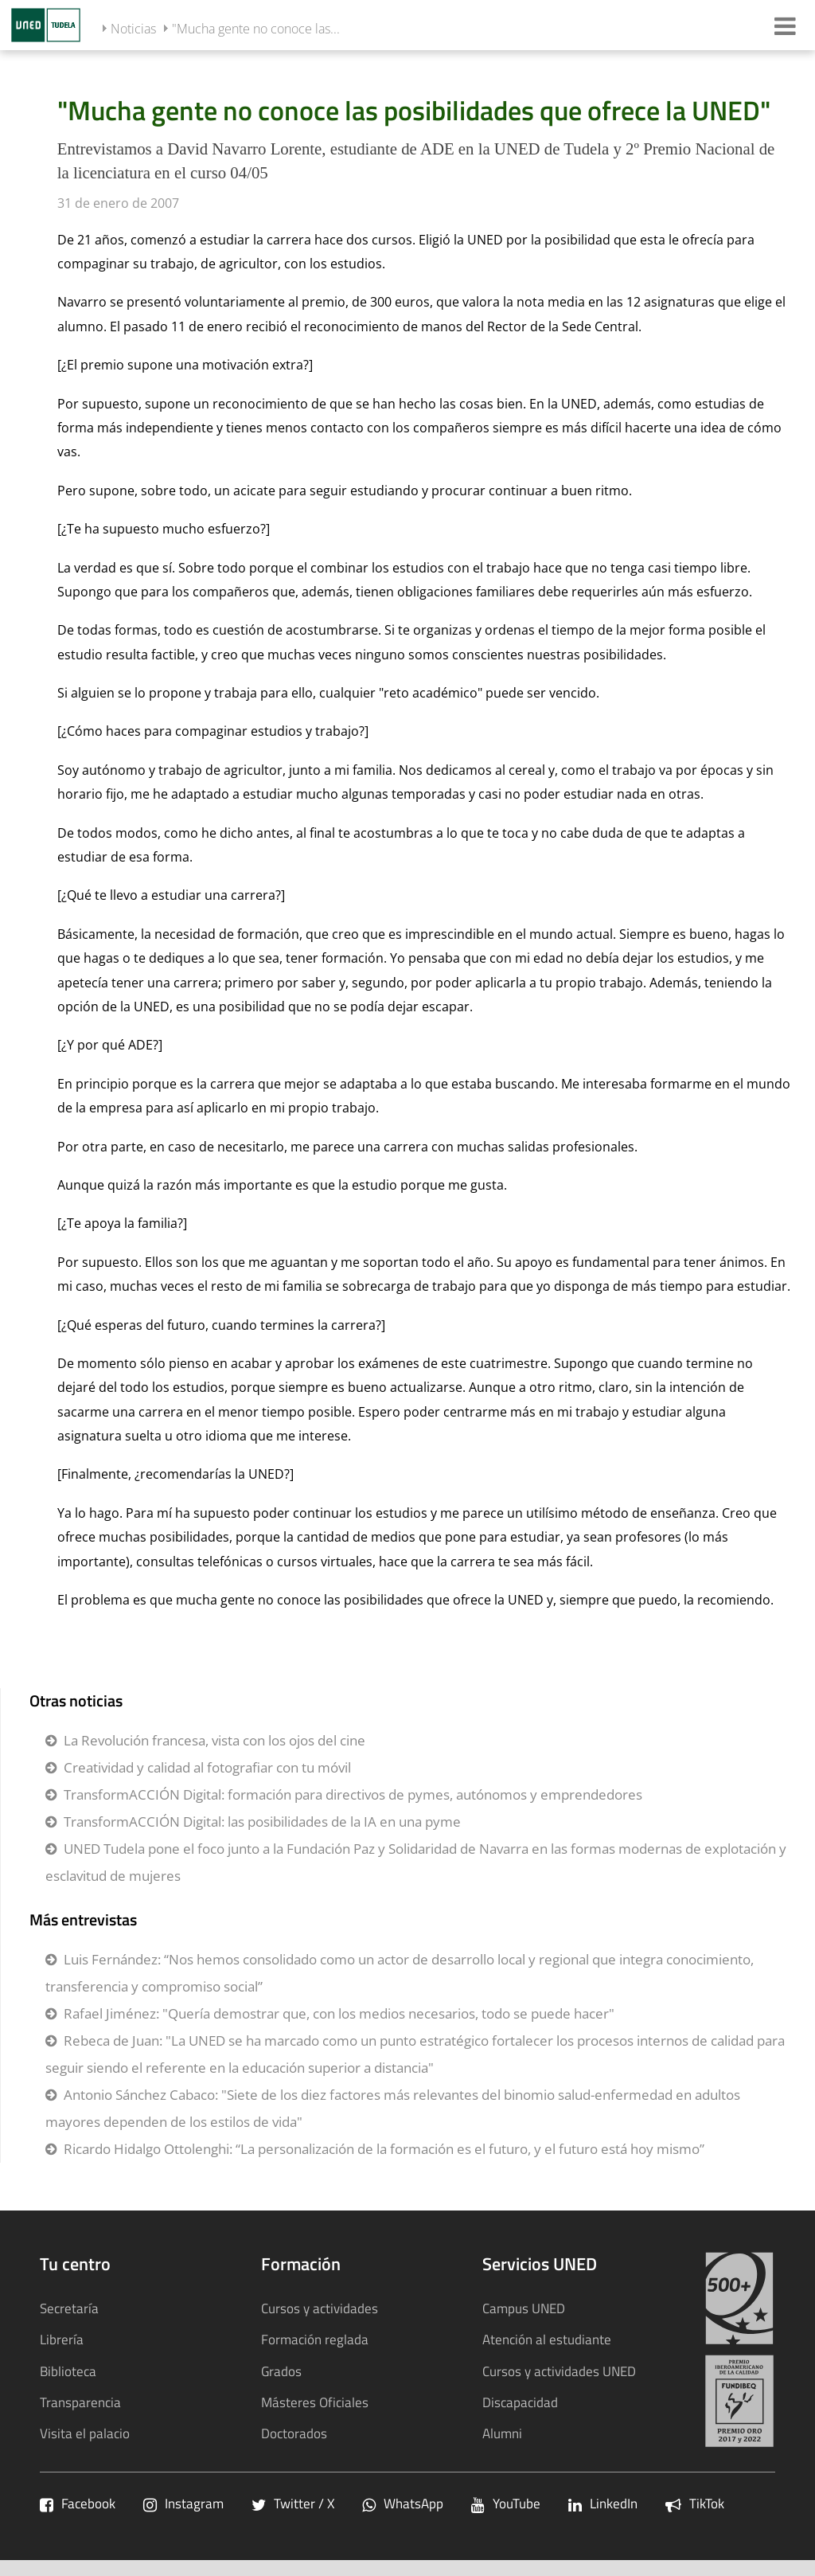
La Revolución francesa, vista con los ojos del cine (214, 1740)
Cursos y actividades (319, 2308)
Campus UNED (523, 2308)
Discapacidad (520, 2402)
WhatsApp (402, 2503)
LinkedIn (603, 2503)
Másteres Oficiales (315, 2402)
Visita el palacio (85, 2433)
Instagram (183, 2503)
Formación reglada (315, 2339)
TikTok (694, 2503)
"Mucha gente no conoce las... (256, 28)
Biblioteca (68, 2371)
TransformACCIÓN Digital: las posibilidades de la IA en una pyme (262, 1821)
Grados (281, 2371)
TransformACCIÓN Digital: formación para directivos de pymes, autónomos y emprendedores (353, 1794)
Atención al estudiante (546, 2339)
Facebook (77, 2503)
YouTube (505, 2503)
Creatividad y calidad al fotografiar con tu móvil (207, 1767)
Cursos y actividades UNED (559, 2371)
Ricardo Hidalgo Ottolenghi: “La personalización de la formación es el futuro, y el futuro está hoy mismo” (384, 2149)
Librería (62, 2339)
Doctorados (294, 2433)
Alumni (502, 2433)
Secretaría (69, 2308)
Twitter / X (293, 2503)
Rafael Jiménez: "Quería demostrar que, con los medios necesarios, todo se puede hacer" (339, 2013)
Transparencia (80, 2402)
